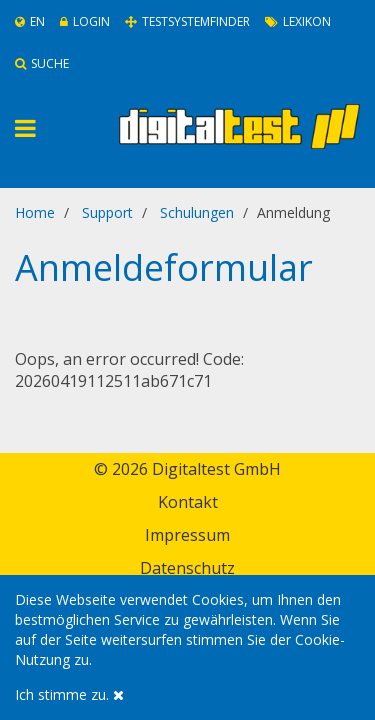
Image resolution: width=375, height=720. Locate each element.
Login (85, 21)
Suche (42, 63)
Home (35, 212)
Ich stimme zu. (69, 694)
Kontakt (188, 502)
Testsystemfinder (187, 21)
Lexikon (298, 21)
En (30, 21)
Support (107, 212)
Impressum (187, 535)
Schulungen (197, 212)
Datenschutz (187, 568)
